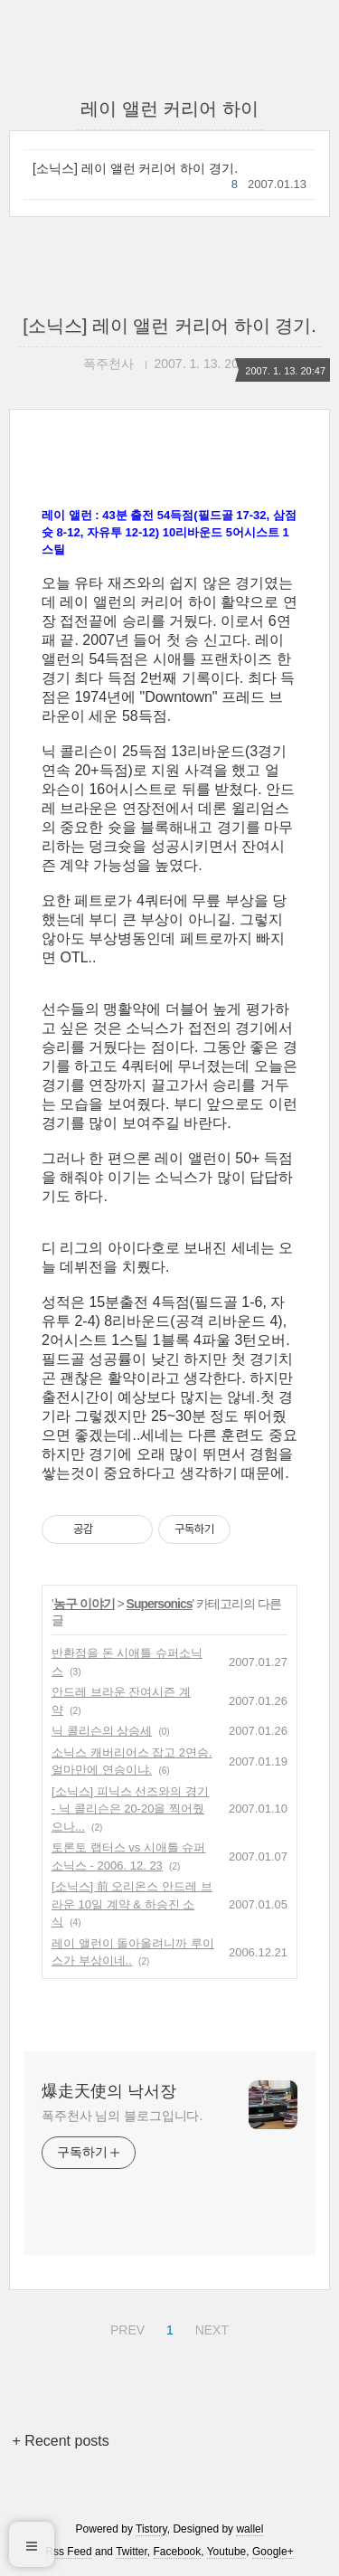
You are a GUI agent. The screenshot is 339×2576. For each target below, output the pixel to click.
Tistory (151, 2529)
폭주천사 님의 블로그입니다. (122, 2115)
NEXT (210, 2327)
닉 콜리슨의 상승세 (102, 1731)
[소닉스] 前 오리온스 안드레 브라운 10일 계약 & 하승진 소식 (132, 1904)
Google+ (273, 2551)
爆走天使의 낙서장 (109, 2091)
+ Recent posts (61, 2440)
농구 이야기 (84, 1603)
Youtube (227, 2551)
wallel (249, 2529)
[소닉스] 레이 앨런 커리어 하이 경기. (135, 168)
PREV (125, 2327)
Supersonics (160, 1603)
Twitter (131, 2551)
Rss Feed (68, 2551)
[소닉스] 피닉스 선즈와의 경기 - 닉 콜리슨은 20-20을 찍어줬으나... (130, 1809)
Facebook (178, 2551)
